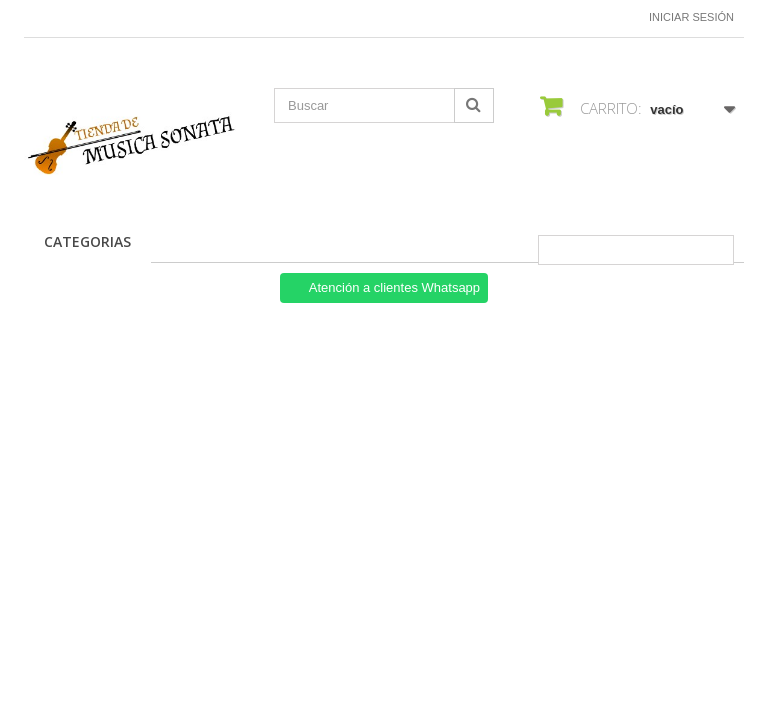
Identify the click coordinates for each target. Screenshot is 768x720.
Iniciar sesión (691, 17)
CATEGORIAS (87, 241)
